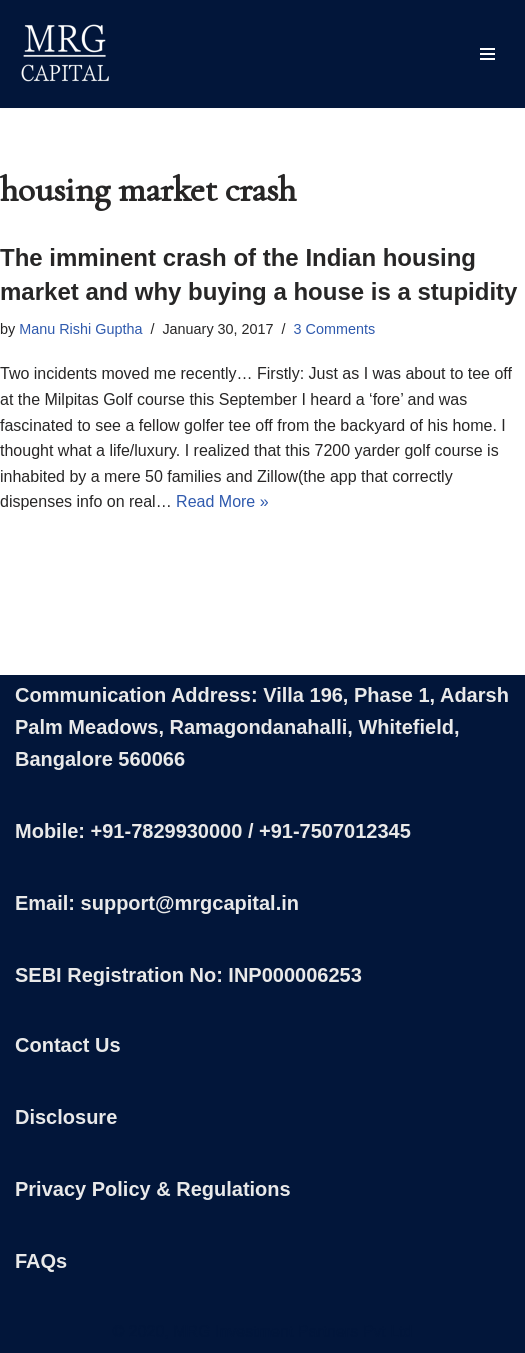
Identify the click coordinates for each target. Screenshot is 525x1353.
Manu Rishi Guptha (80, 329)
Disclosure (66, 1117)
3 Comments (335, 329)
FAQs (41, 1261)
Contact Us (68, 1045)
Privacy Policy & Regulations (153, 1189)
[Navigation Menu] (487, 54)
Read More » (222, 501)
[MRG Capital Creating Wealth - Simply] (65, 54)
